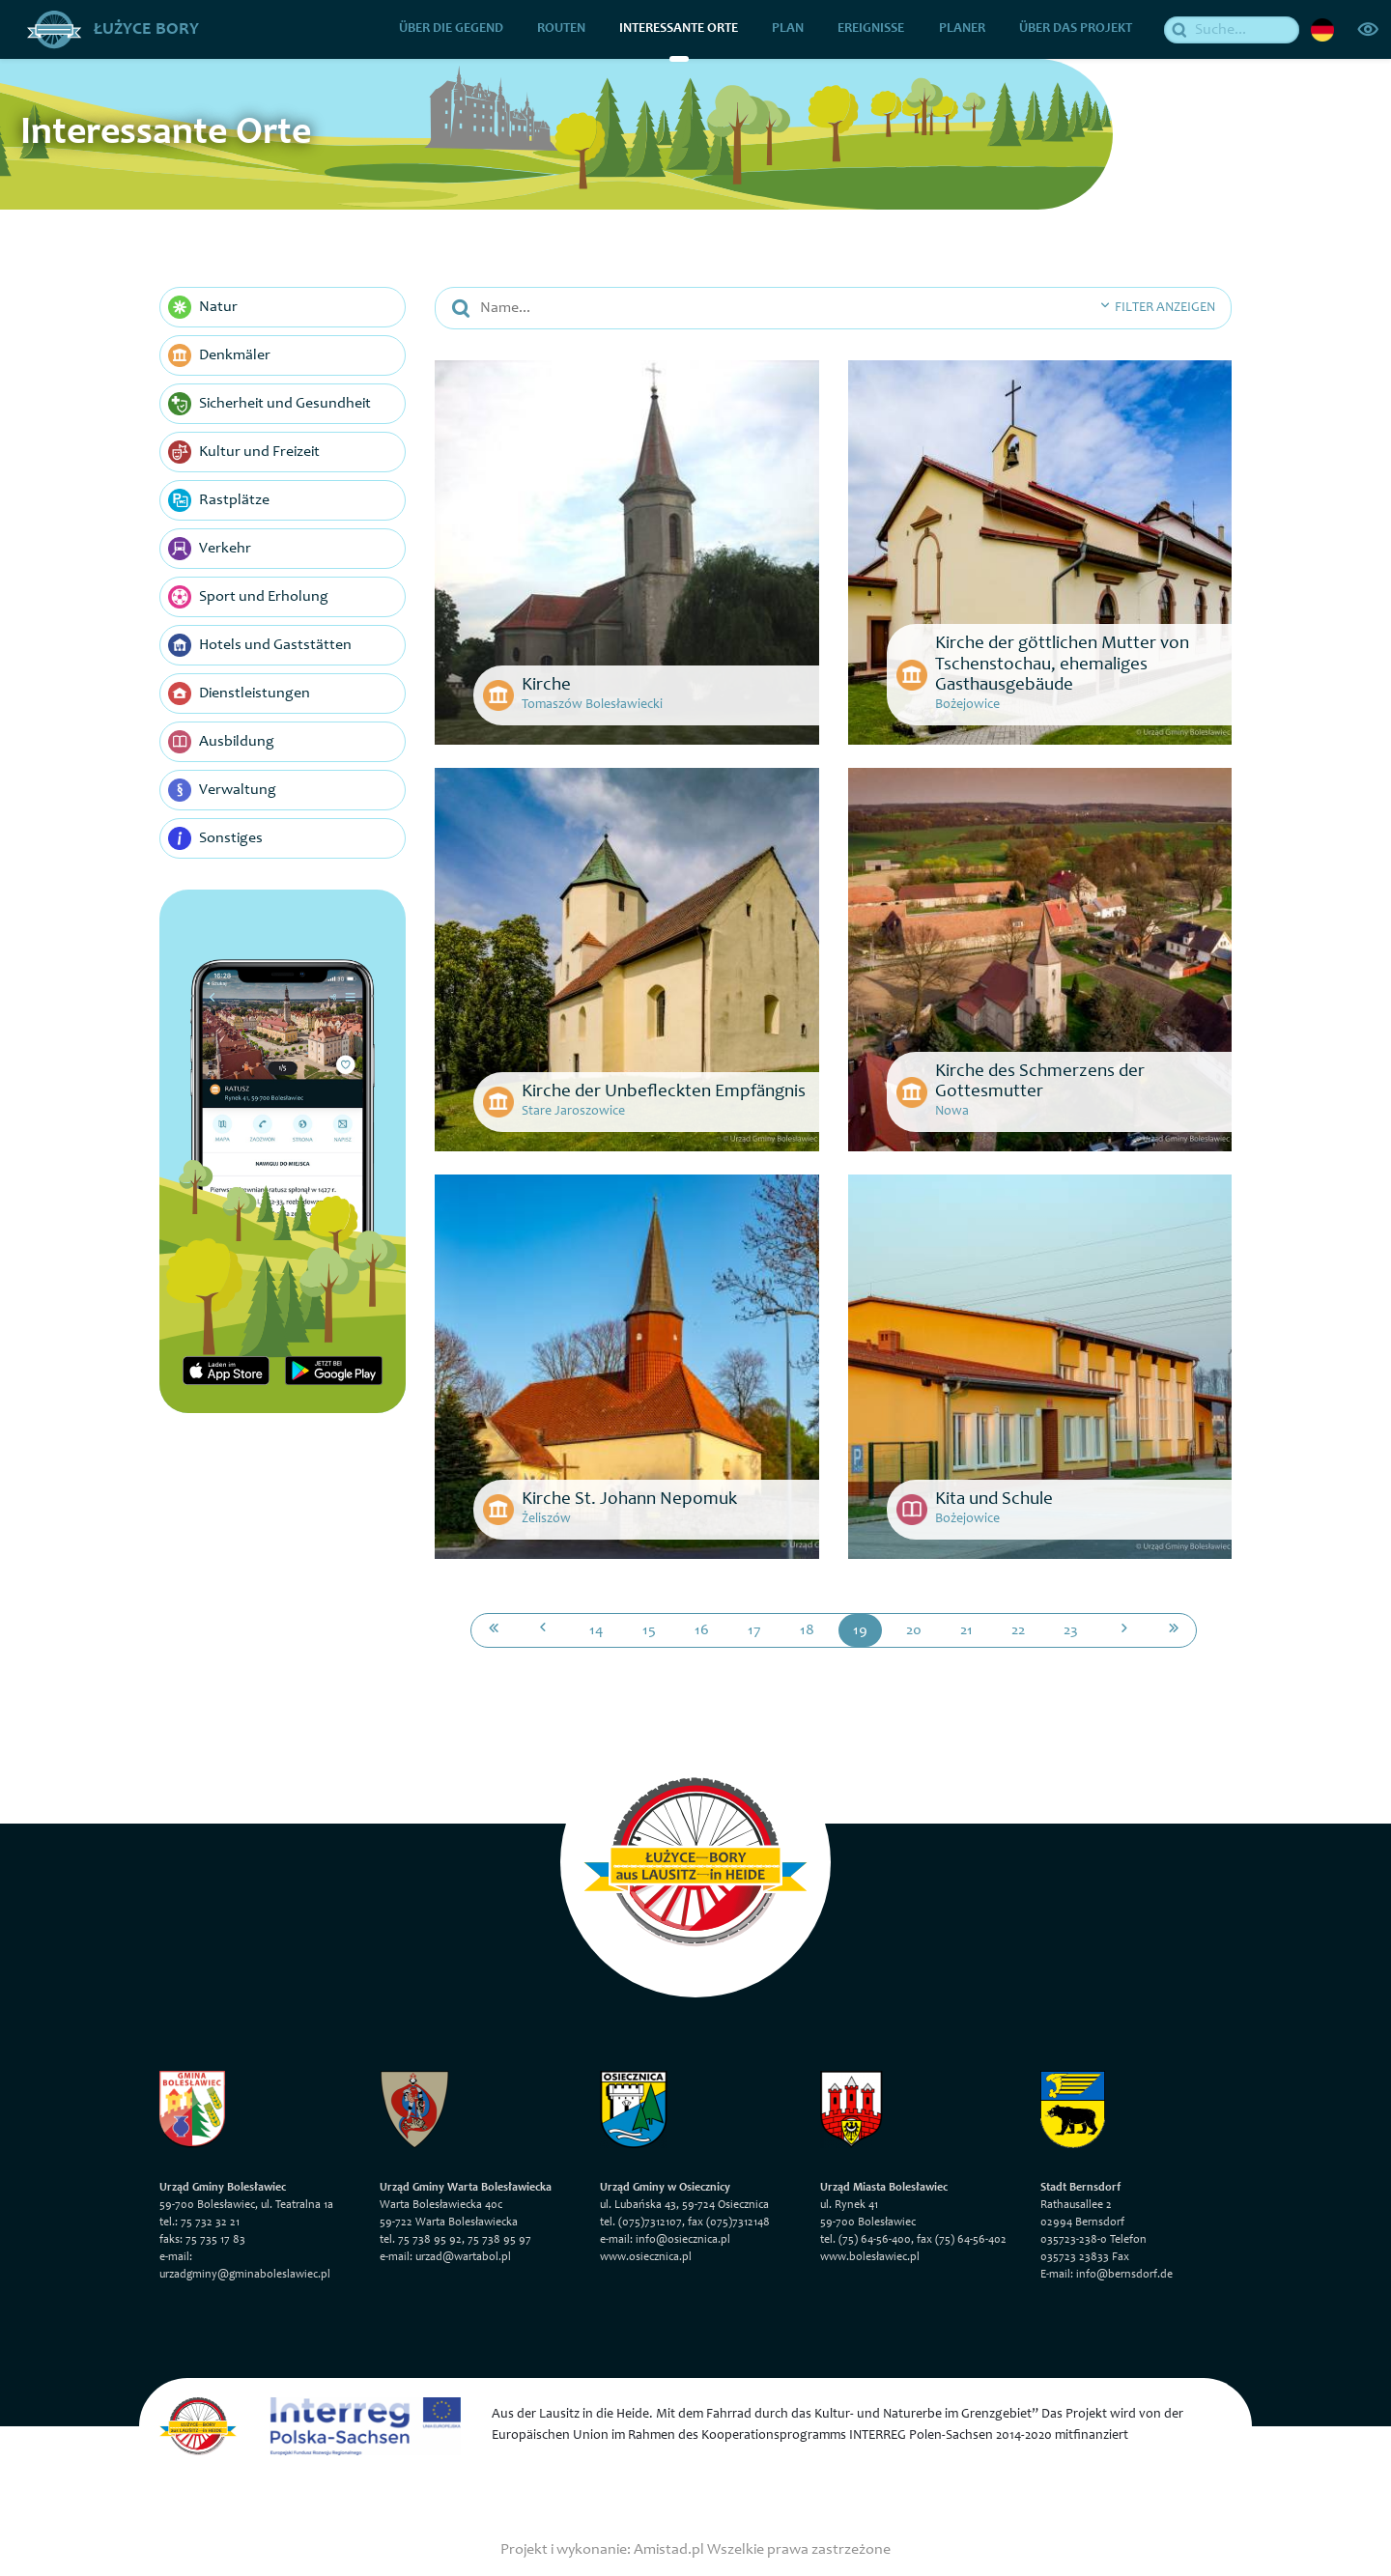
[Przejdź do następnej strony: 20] (1124, 1629)
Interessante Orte (679, 29)
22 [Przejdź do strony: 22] (1018, 1629)
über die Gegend (451, 29)
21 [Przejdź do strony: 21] (966, 1629)
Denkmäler (219, 355)
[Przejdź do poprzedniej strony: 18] (543, 1629)
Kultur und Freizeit (244, 452)
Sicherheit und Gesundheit (269, 403)
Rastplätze (219, 500)
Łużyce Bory (113, 29)
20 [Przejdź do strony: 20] (914, 1629)
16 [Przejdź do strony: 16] (702, 1629)
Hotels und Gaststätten (260, 645)
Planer (962, 29)
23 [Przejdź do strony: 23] (1071, 1629)
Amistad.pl (669, 2549)
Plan (789, 29)
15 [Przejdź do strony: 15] (649, 1629)
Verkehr (209, 548)
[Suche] (1232, 28)
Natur (203, 307)
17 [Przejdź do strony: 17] (754, 1629)
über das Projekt (1075, 29)
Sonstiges (215, 838)
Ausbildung (221, 741)
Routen (561, 29)
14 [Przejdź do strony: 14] (596, 1629)
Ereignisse (871, 29)
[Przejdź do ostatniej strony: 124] (1173, 1629)
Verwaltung (222, 790)
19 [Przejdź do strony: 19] (860, 1629)
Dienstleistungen (239, 693)
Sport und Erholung (248, 597)
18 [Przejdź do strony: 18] (807, 1629)
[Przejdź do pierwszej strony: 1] (493, 1629)
